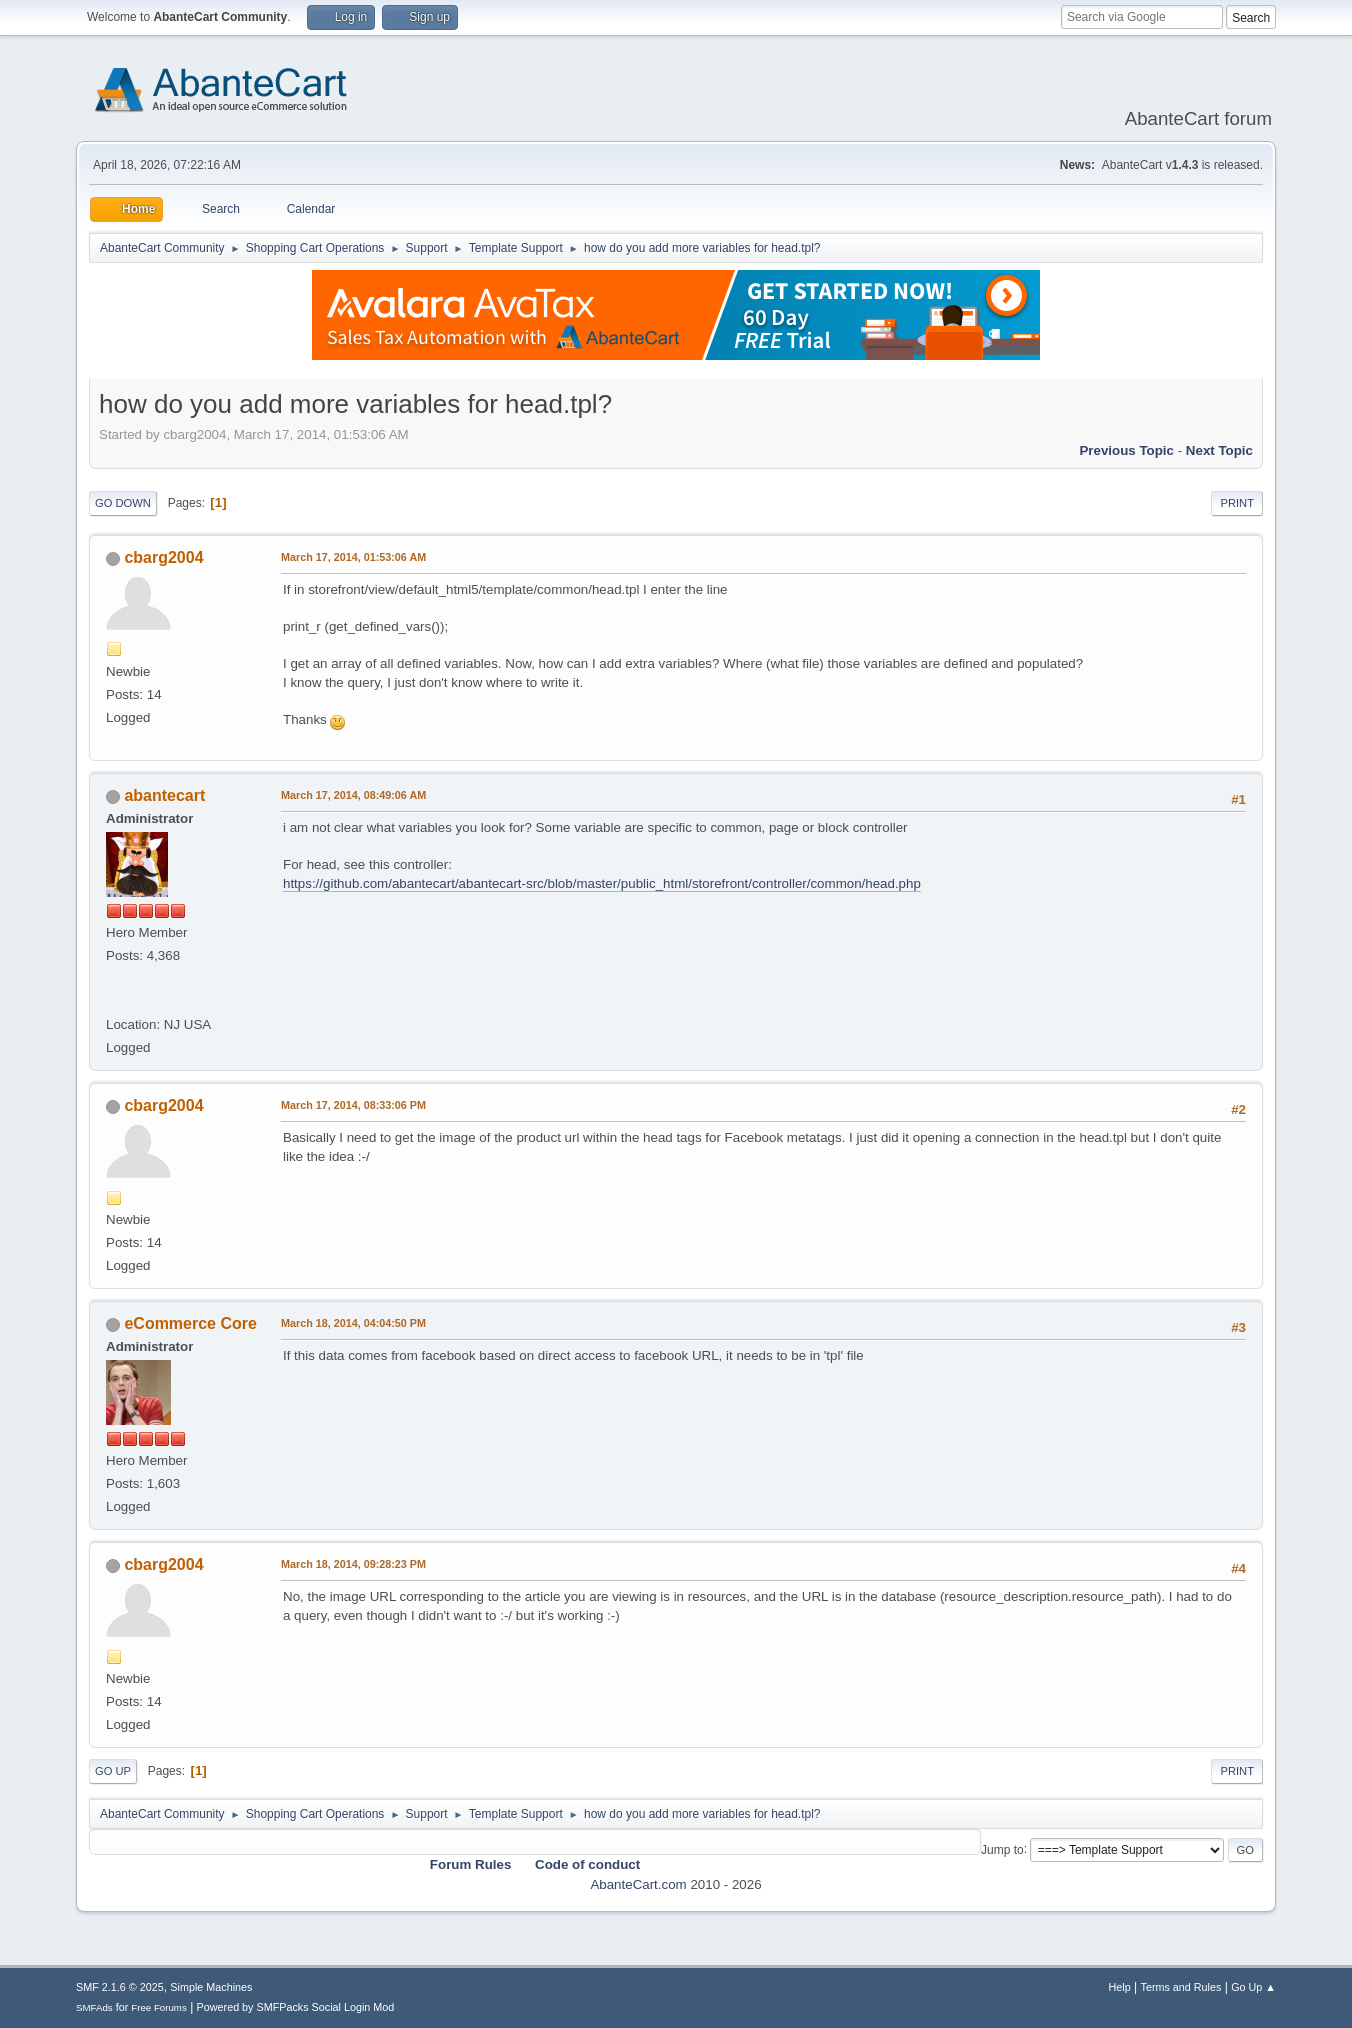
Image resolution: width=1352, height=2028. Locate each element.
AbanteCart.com (638, 1884)
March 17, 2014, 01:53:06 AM (353, 557)
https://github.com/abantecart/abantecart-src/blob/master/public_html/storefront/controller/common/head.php (602, 883)
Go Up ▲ (1253, 1987)
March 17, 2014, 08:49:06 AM (353, 795)
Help (1120, 1987)
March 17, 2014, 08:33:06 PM (353, 1105)
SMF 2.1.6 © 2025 (120, 1987)
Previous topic (1126, 450)
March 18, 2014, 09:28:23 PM (353, 1564)
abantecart (164, 795)
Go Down (123, 503)
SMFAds (94, 2007)
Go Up (113, 1771)
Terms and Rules (1181, 1987)
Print (1237, 503)
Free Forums (159, 2007)
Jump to (1002, 1849)
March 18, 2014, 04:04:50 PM (353, 1323)
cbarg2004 (163, 557)
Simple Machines (211, 1987)
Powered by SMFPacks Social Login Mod (296, 2007)
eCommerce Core (190, 1323)
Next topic (1219, 450)
